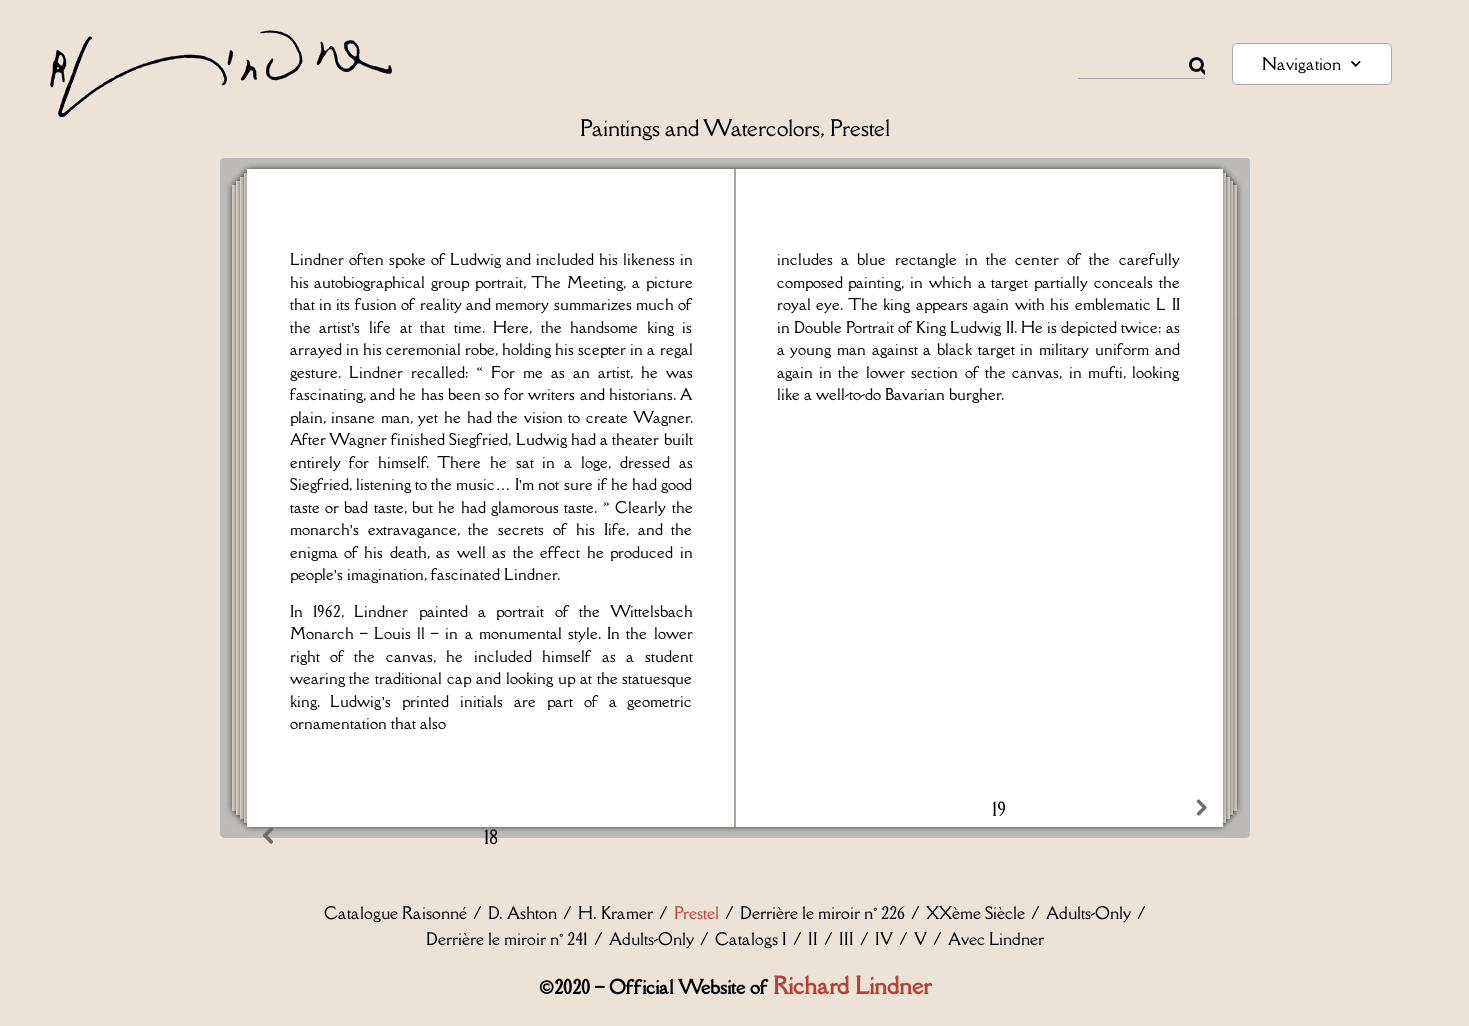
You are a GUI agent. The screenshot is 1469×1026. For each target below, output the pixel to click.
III (846, 939)
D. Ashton (522, 913)
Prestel (696, 913)
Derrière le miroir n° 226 (822, 913)
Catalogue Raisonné (395, 913)
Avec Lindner (996, 939)
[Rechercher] (1197, 66)
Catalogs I (751, 939)
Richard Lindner (852, 985)
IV (884, 939)
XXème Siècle (975, 913)
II (813, 939)
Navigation (1311, 63)
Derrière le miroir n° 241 (507, 939)
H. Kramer (615, 913)
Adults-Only (1088, 913)
